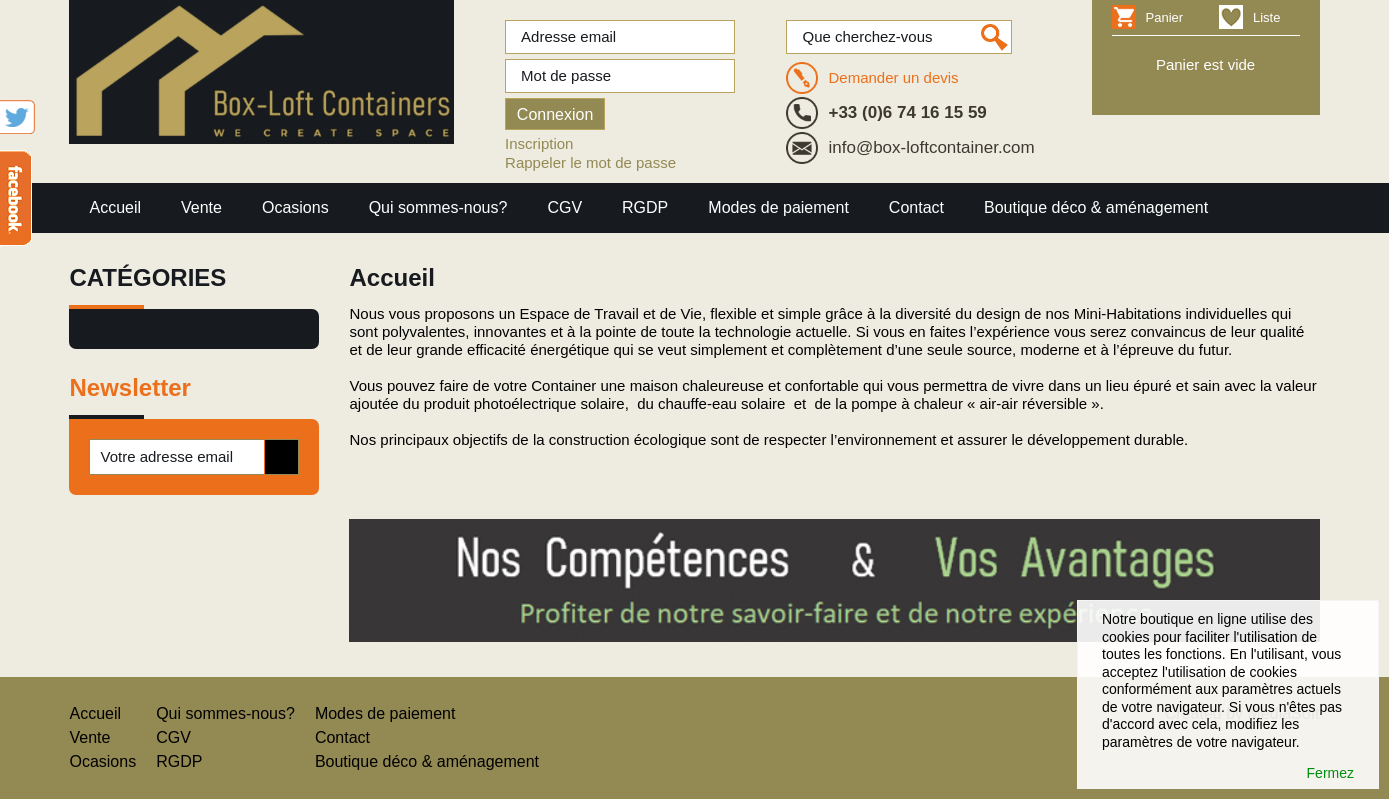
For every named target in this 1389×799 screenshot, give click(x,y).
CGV (564, 207)
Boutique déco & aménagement (1096, 207)
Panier (1165, 17)
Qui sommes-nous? (438, 207)
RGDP (645, 207)
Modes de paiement (778, 207)
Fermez (1330, 773)
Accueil (115, 207)
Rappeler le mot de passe (590, 162)
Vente (201, 207)
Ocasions (295, 207)
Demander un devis (893, 77)
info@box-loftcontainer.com (931, 147)
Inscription (539, 143)
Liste (1266, 17)
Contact (916, 207)
